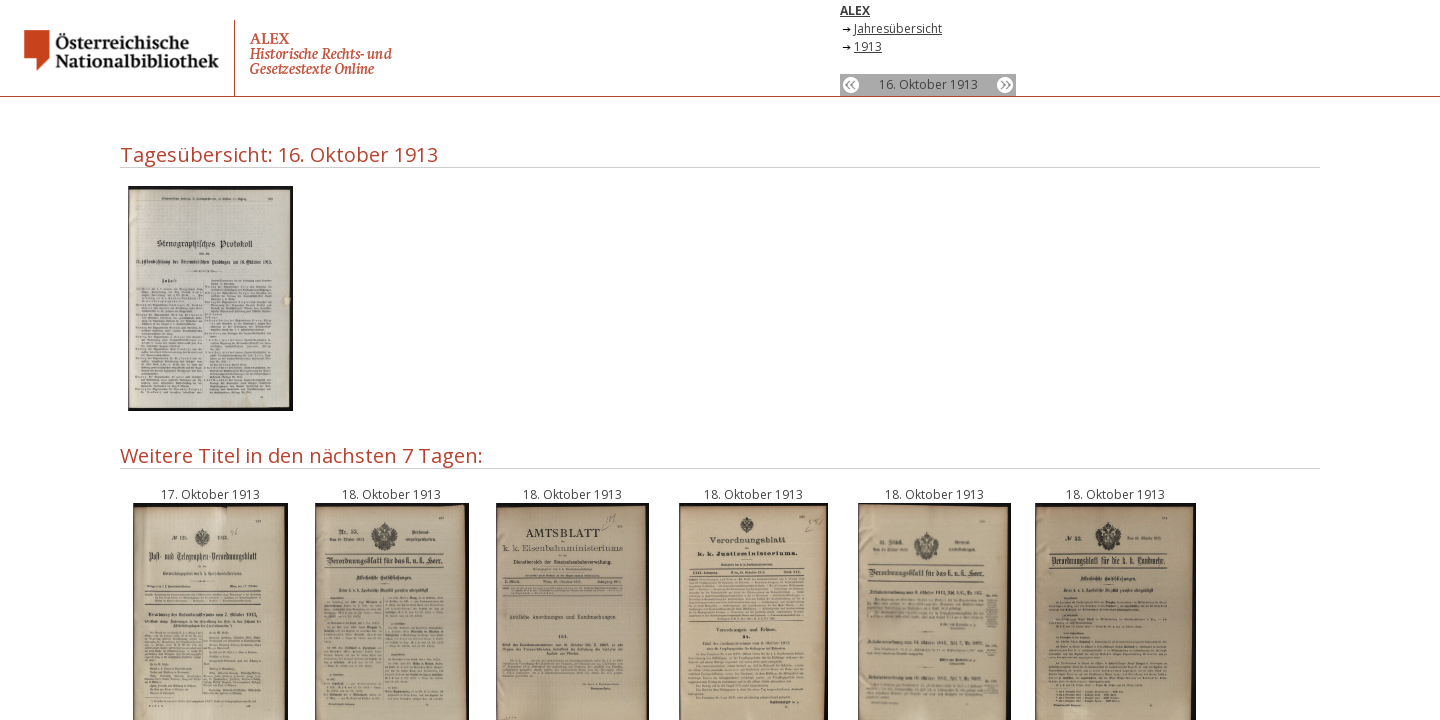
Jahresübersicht (898, 28)
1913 (868, 46)
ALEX (855, 10)
